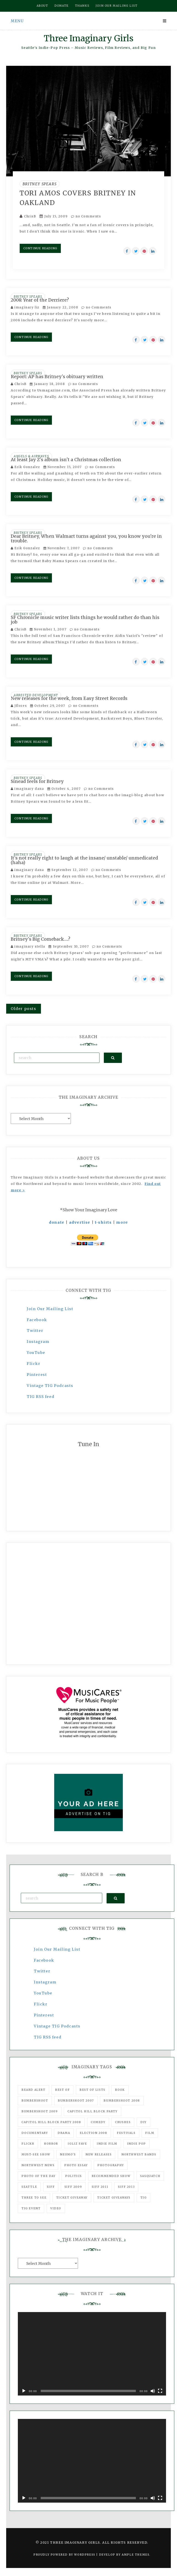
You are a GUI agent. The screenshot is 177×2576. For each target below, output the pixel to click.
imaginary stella (29, 946)
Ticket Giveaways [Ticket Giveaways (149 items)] (114, 2197)
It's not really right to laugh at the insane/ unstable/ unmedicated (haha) (84, 860)
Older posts (23, 1008)
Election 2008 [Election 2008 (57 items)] (93, 2133)
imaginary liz (26, 307)
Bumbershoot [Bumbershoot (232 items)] (34, 2100)
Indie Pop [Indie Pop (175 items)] (136, 2143)
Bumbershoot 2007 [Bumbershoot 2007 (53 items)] (76, 2100)
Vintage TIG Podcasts (50, 1385)
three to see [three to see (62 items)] (33, 2197)
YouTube (36, 1352)
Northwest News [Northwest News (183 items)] (37, 2165)
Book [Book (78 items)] (120, 2089)
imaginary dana (29, 789)
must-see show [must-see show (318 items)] (35, 2154)
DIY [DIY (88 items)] (143, 2122)
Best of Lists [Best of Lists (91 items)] (92, 2089)
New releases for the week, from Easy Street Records (69, 698)
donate (56, 1222)
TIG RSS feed (40, 1396)
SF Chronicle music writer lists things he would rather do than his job (85, 620)
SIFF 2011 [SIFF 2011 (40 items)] (100, 2186)
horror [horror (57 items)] (51, 2143)
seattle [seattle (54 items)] (29, 2186)
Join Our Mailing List (50, 1308)
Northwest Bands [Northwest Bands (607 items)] (138, 2154)
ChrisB (30, 216)
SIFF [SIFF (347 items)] (51, 2186)
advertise (79, 1222)
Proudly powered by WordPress (64, 2554)
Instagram (38, 1341)
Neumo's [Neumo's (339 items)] (68, 2154)
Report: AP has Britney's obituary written (57, 376)
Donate (61, 5)
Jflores (20, 706)
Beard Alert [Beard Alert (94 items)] (33, 2089)
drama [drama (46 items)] (64, 2133)
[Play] (23, 2391)
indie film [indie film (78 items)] (107, 2143)
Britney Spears (39, 184)
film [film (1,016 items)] (149, 2133)
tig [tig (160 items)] (143, 2197)
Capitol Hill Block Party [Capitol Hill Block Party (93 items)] (92, 2111)
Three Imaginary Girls (88, 38)
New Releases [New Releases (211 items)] (99, 2154)
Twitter (35, 1330)
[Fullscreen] (160, 2391)
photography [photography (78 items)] (110, 2165)
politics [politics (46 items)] (73, 2176)
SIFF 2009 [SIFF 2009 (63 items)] (73, 2186)
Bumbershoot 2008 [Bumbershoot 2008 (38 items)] (122, 2100)
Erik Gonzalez (27, 467)
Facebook (37, 1319)
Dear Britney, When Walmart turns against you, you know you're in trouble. (86, 538)
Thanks (82, 5)
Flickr (33, 1363)
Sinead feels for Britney (37, 781)
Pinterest (37, 1374)
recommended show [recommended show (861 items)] (111, 2176)
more (122, 1222)
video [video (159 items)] (55, 2208)
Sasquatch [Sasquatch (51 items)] (150, 2176)
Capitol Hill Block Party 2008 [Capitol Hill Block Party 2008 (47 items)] (51, 2122)
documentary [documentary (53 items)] (34, 2133)
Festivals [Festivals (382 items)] (126, 2133)
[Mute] (152, 2391)
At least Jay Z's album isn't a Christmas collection (66, 459)
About (42, 5)
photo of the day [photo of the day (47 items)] (38, 2176)
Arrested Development (36, 695)
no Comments (86, 216)
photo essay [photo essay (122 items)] (76, 2165)
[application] (92, 2354)
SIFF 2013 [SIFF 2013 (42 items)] (126, 2186)
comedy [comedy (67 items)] (98, 2122)
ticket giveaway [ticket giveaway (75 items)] (72, 2197)
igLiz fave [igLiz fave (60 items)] (77, 2143)
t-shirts (103, 1222)
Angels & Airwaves (31, 456)
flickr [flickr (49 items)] (27, 2143)
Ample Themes (135, 2554)
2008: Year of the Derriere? (40, 300)
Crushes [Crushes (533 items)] (123, 2122)
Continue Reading (40, 248)
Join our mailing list (117, 5)
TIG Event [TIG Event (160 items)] (30, 2208)
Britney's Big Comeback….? (40, 939)
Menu (17, 21)
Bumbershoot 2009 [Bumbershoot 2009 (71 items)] (39, 2111)
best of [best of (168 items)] (62, 2089)
